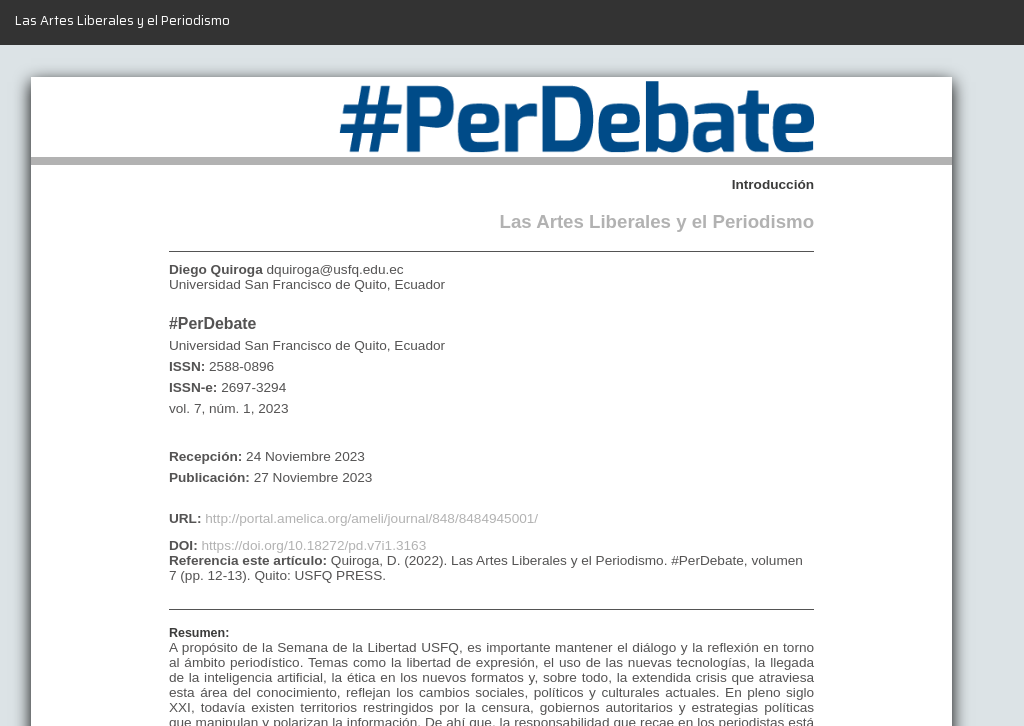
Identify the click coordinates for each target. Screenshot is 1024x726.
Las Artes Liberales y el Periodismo (122, 20)
